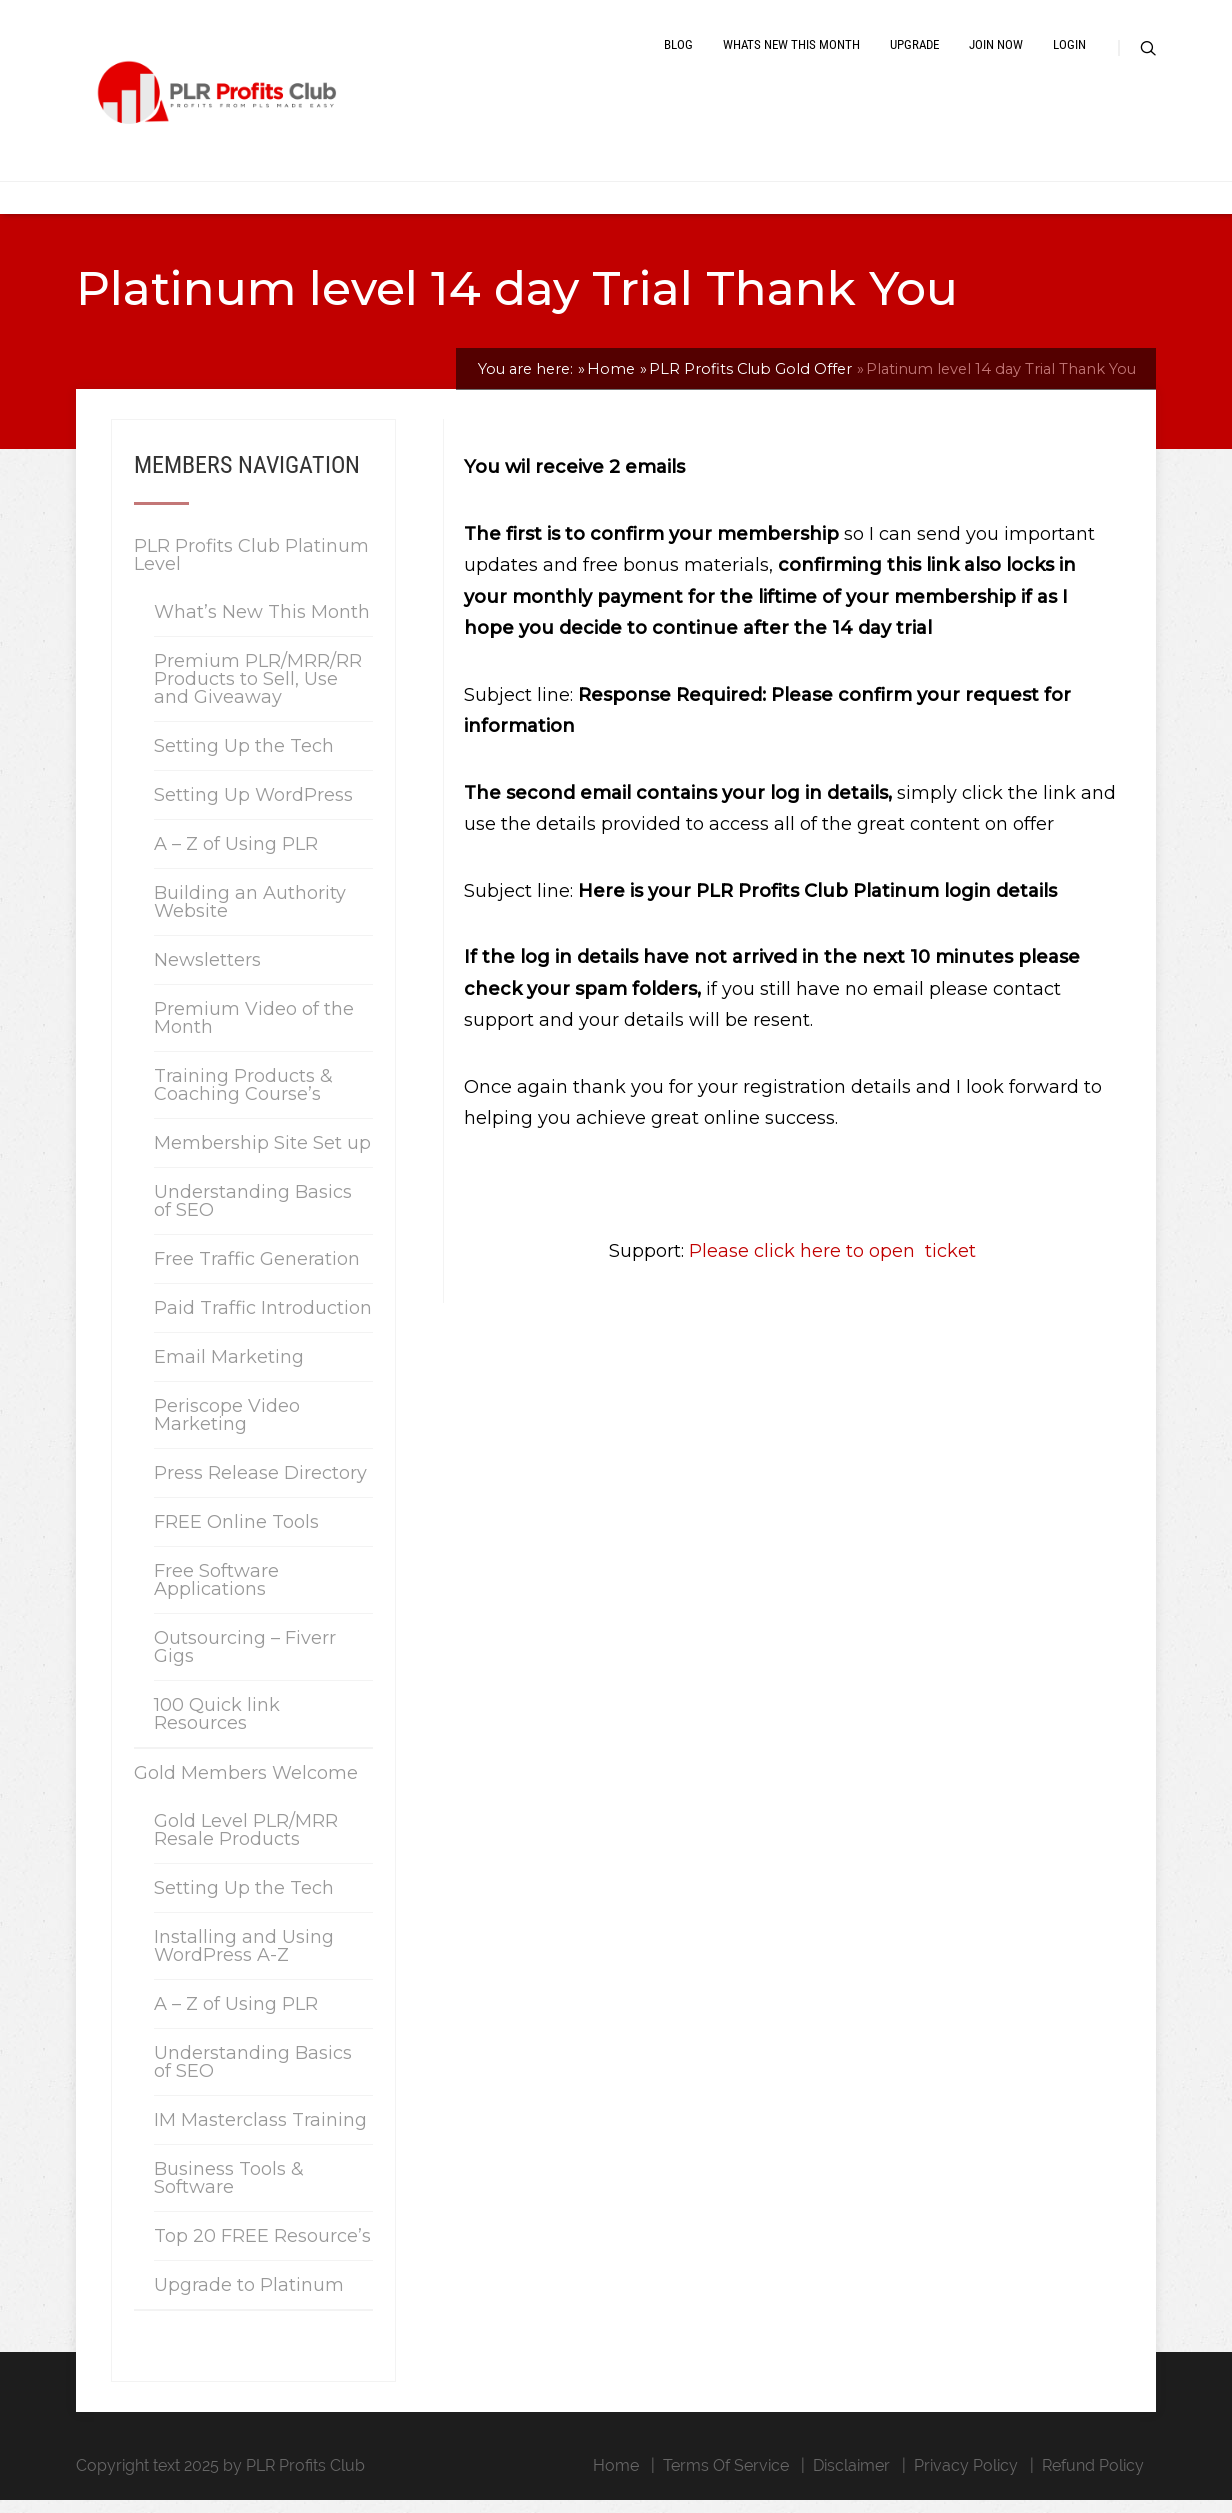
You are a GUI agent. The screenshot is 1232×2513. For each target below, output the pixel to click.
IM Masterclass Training (260, 2133)
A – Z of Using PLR (236, 857)
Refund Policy (1093, 2478)
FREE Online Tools (236, 1535)
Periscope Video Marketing (227, 1428)
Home (616, 2478)
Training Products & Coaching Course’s (243, 1098)
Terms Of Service (726, 2478)
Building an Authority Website (250, 915)
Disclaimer (851, 2478)
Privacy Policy (966, 2478)
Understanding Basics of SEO (253, 1214)
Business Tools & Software (229, 2191)
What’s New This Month (262, 625)
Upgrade (914, 52)
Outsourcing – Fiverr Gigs (245, 1660)
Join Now (996, 52)
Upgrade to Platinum (249, 2298)
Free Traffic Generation (257, 1272)
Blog (678, 52)
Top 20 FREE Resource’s (262, 2249)
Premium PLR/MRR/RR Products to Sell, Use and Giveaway (258, 692)
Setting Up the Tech (244, 759)
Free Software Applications (216, 1593)
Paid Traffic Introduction (263, 1321)
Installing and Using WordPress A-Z (244, 1959)
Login (1069, 52)
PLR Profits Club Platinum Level (251, 568)
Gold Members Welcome (246, 1786)
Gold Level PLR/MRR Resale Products (246, 1843)
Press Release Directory (260, 1486)
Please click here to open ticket (830, 1265)
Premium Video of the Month (254, 1031)
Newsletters (207, 973)
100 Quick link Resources (217, 1727)
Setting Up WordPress (253, 808)
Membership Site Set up (262, 1156)
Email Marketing (229, 1370)
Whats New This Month (791, 52)
